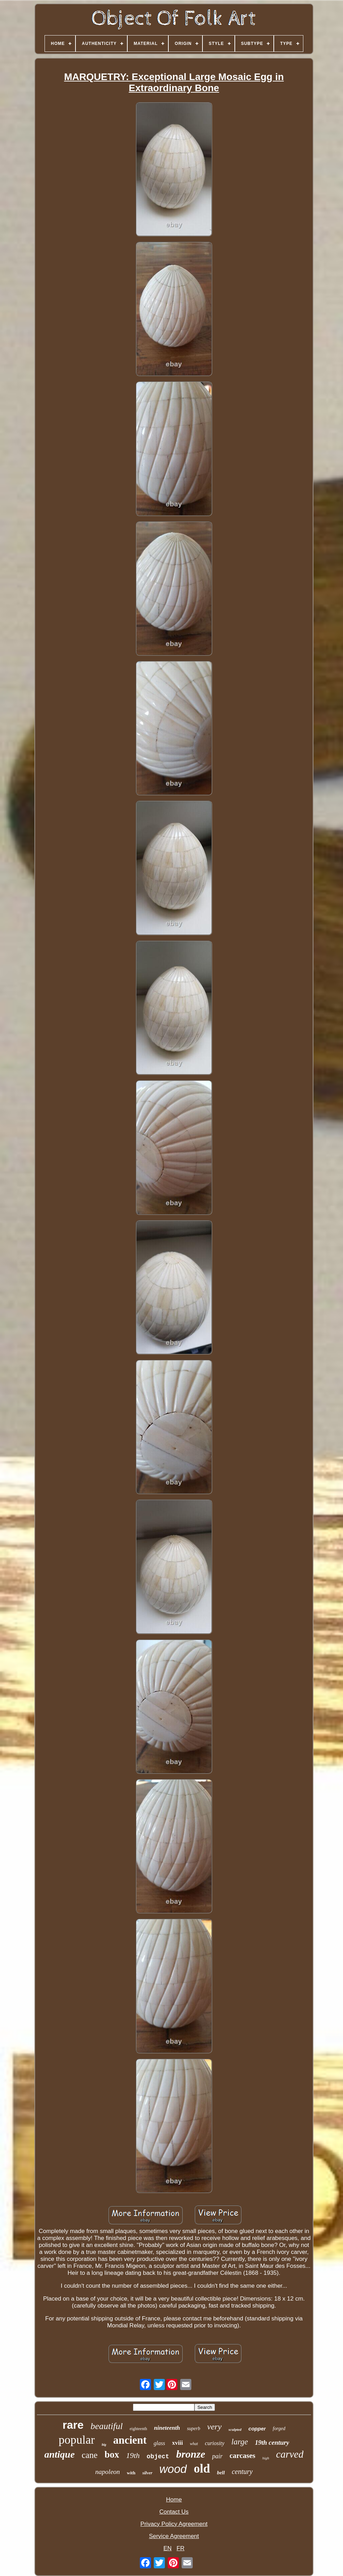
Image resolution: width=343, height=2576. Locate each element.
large (239, 2441)
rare (73, 2425)
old (202, 2468)
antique (59, 2454)
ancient (129, 2440)
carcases (242, 2455)
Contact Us (174, 2511)
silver (147, 2472)
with (131, 2472)
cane (90, 2455)
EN (167, 2548)
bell (221, 2472)
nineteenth (167, 2428)
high (265, 2458)
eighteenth (138, 2428)
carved (290, 2454)
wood (173, 2468)
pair (217, 2456)
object (158, 2456)
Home (174, 2499)
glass (159, 2443)
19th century (272, 2442)
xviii (177, 2443)
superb (193, 2428)
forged (279, 2428)
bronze (190, 2454)
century (242, 2471)
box (111, 2454)
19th (132, 2455)
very (214, 2426)
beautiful (106, 2426)
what (194, 2443)
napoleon (107, 2471)
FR (181, 2548)
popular (77, 2439)
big (104, 2444)
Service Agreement (174, 2536)
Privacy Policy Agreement (174, 2524)
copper (257, 2428)
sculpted (235, 2429)
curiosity (214, 2443)
